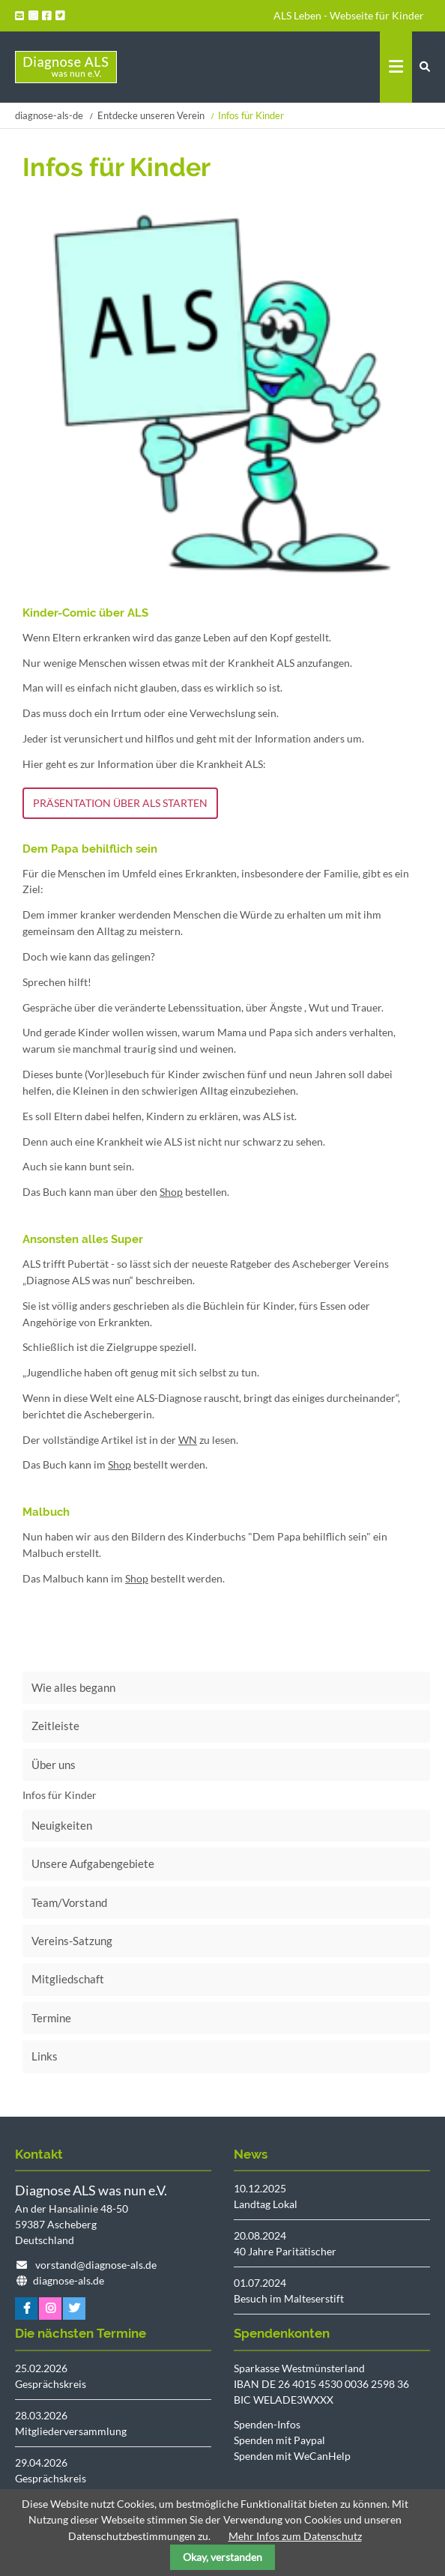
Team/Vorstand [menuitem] (69, 1902)
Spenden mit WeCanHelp (292, 2455)
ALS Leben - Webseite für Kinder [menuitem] (348, 15)
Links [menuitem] (44, 2056)
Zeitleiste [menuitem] (55, 1725)
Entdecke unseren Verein (151, 115)
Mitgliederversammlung (71, 2431)
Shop (171, 1191)
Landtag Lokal (265, 2204)
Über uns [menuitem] (53, 1764)
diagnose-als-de (49, 115)
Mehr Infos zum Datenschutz (295, 2536)
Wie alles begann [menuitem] (73, 1687)
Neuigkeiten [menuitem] (61, 1825)
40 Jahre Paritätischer (285, 2251)
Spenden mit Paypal (279, 2440)
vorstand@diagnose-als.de (96, 2264)
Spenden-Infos (267, 2424)
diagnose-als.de (68, 2280)
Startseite (66, 67)
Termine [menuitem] (51, 2018)
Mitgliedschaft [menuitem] (67, 1979)
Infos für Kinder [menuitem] (59, 1795)
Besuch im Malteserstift (289, 2298)
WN (187, 1439)
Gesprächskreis (50, 2383)
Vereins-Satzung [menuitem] (71, 1940)
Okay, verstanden (222, 2557)
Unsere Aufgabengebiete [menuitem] (92, 1863)
